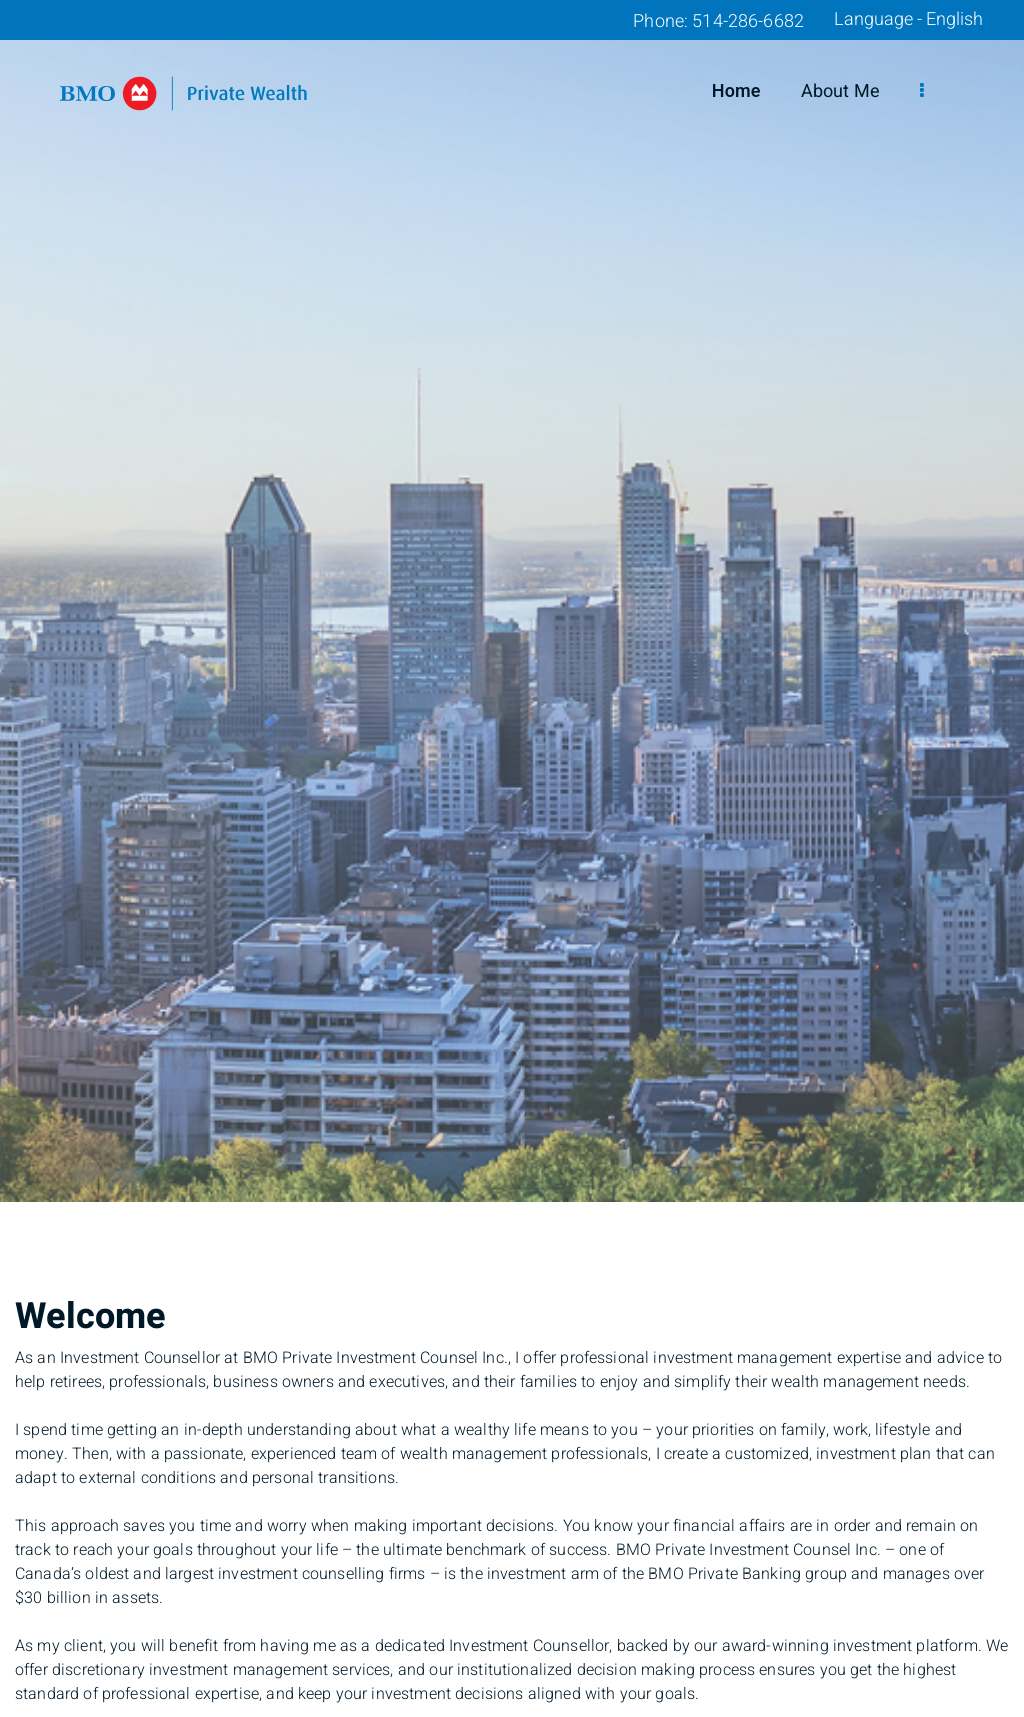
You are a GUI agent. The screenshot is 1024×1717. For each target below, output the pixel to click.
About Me (840, 91)
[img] (512, 601)
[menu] (922, 92)
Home (736, 91)
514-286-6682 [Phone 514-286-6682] (748, 21)
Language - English (908, 20)
